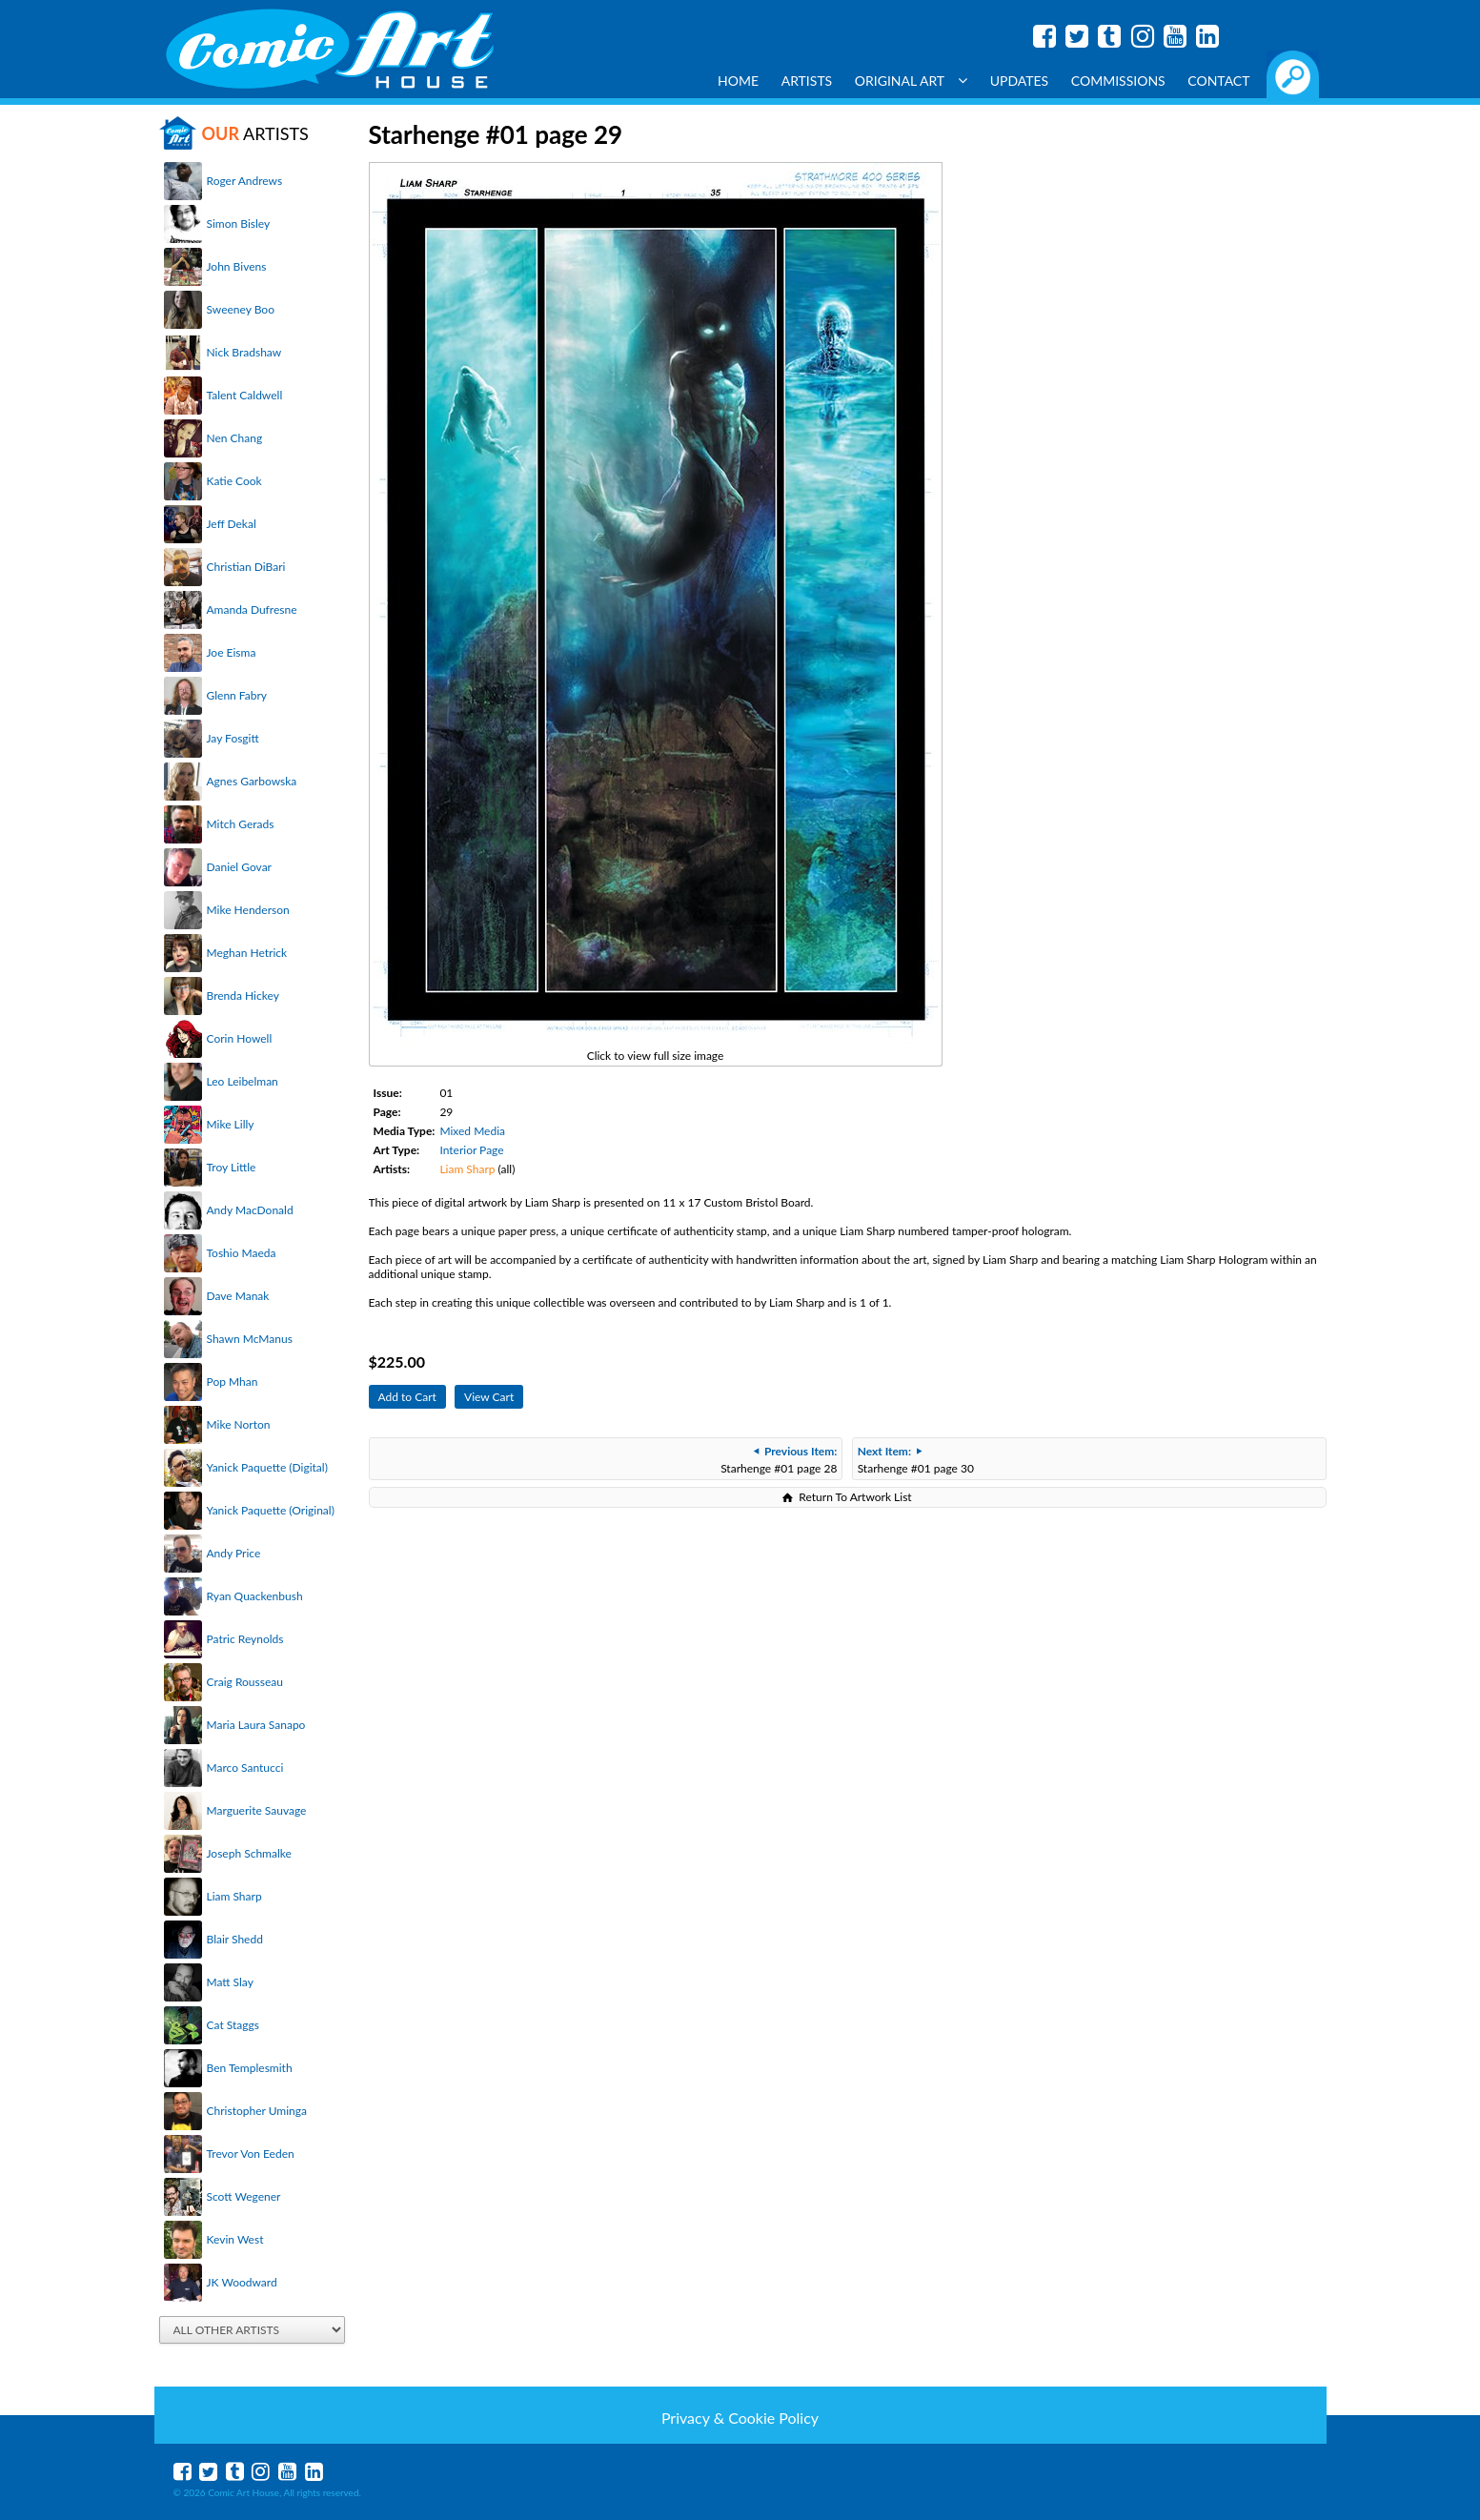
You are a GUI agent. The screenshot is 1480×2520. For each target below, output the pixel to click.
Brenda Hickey (243, 995)
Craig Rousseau (245, 1682)
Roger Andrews (245, 180)
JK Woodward (242, 2282)
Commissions (1118, 80)
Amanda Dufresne (252, 609)
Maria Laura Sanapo (256, 1724)
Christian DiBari (246, 566)
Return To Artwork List (855, 1497)
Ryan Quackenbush (255, 1596)
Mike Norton (239, 1424)
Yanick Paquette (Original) (271, 1510)
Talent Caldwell (245, 395)
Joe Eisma (231, 652)
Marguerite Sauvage (257, 1810)
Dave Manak (238, 1296)
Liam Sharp (234, 1896)
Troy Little (231, 1167)
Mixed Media (472, 1131)
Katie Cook (234, 481)
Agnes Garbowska (252, 781)
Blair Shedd (235, 1939)
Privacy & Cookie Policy (740, 2417)
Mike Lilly (230, 1124)
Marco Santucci (245, 1767)
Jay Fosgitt (233, 738)
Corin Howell (240, 1038)
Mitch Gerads (240, 824)
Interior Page (471, 1150)
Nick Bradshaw (244, 352)
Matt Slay (230, 1982)
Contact (1218, 80)
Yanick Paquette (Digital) (267, 1467)
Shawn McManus (250, 1338)
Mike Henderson (248, 910)
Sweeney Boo (240, 309)
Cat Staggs (233, 2025)
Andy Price (234, 1553)
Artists (807, 80)
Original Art (911, 80)
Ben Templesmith (250, 2068)
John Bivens (237, 266)
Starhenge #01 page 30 (916, 1459)
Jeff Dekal (231, 524)
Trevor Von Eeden (250, 2153)
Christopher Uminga (257, 2110)
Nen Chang (235, 438)
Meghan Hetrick (247, 952)
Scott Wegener (244, 2196)
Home (738, 80)
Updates (1019, 80)
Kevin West (235, 2239)
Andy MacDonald (250, 1210)
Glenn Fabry (237, 695)
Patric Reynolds (245, 1639)
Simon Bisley (239, 223)
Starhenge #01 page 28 (778, 1459)
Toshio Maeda (241, 1253)
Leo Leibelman (242, 1081)
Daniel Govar (239, 867)
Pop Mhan (232, 1381)
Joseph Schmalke (249, 1853)
